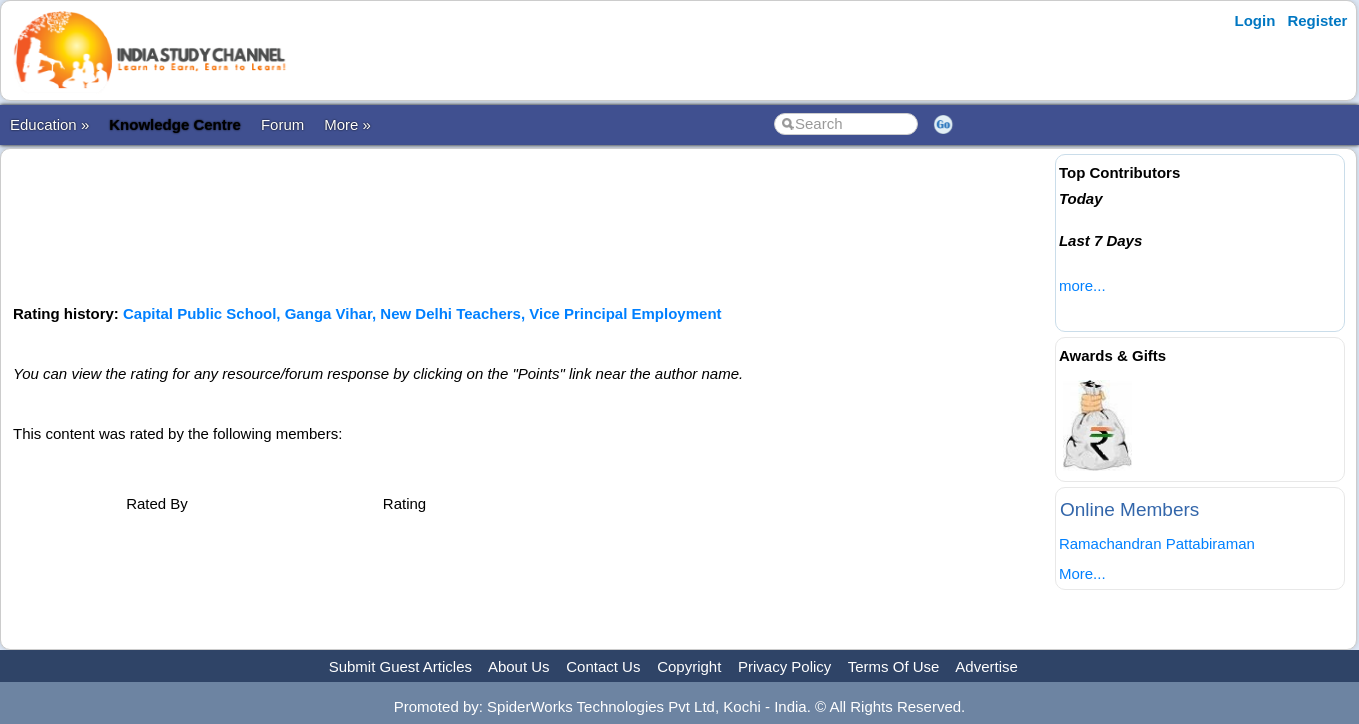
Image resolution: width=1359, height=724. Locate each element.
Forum (282, 124)
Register (1317, 20)
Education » (49, 124)
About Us (519, 666)
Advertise (986, 666)
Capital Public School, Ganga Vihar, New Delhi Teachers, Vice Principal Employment (422, 313)
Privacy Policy (784, 666)
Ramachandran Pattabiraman (1157, 543)
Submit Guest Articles (400, 666)
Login (1255, 20)
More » (347, 124)
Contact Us (603, 666)
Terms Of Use (894, 666)
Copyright (689, 666)
